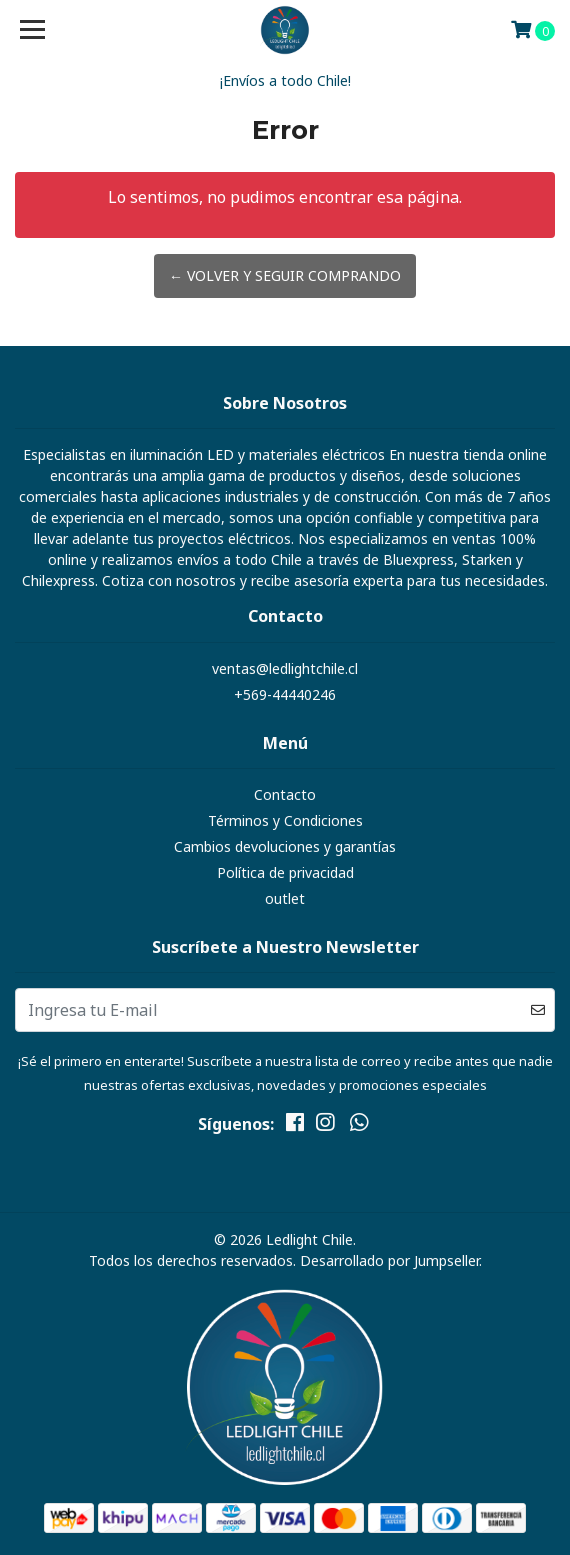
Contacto (285, 794)
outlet (285, 898)
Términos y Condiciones (285, 820)
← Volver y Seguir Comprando (285, 275)
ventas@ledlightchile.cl (285, 668)
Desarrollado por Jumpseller (389, 1260)
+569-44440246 (285, 694)
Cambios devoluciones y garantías (285, 846)
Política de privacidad (285, 872)
